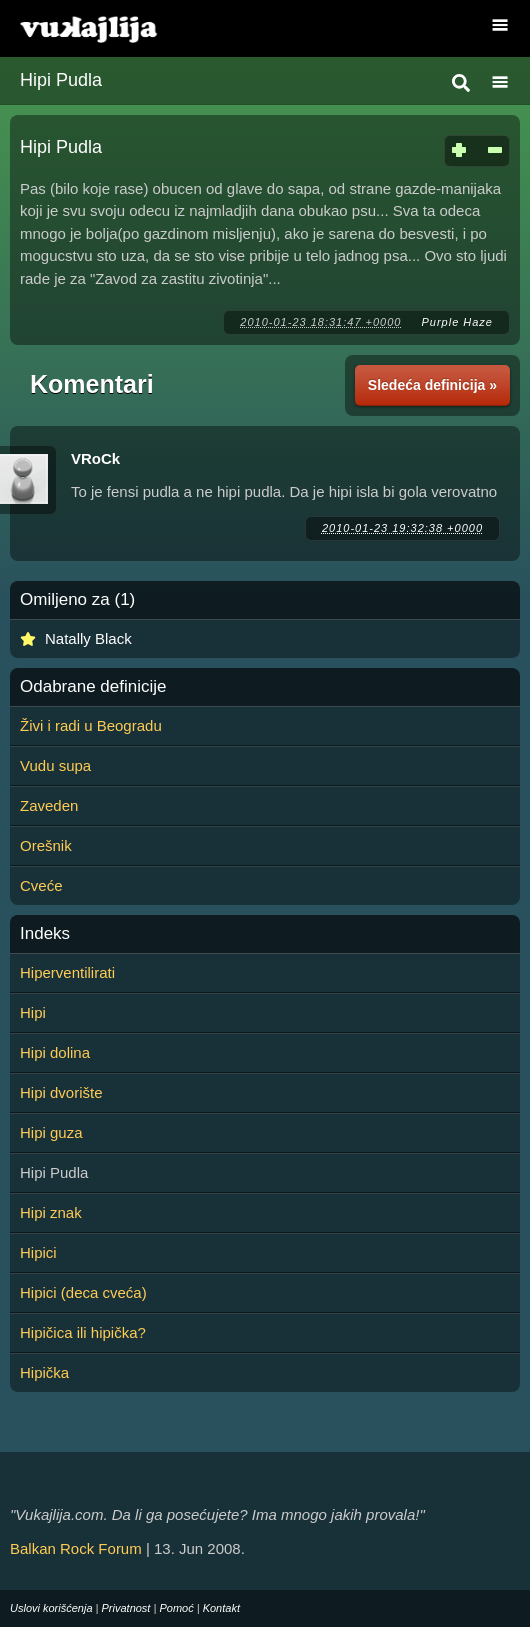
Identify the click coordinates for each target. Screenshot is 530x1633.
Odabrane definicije (93, 687)
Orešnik (46, 845)
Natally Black (88, 638)
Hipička (44, 1372)
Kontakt (221, 1608)
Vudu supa (55, 765)
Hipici (38, 1252)
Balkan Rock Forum (76, 1548)
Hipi (33, 1012)
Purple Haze (457, 322)
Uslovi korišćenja (51, 1608)
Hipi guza (51, 1132)
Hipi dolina (55, 1052)
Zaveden (49, 805)
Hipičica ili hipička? (83, 1332)
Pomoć (176, 1608)
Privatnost (126, 1608)
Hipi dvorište (61, 1092)
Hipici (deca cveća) (83, 1292)
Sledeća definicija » (432, 385)
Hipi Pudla (61, 80)
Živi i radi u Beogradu (91, 725)
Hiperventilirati (67, 972)
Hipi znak (51, 1212)
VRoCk (95, 458)
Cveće (41, 885)
